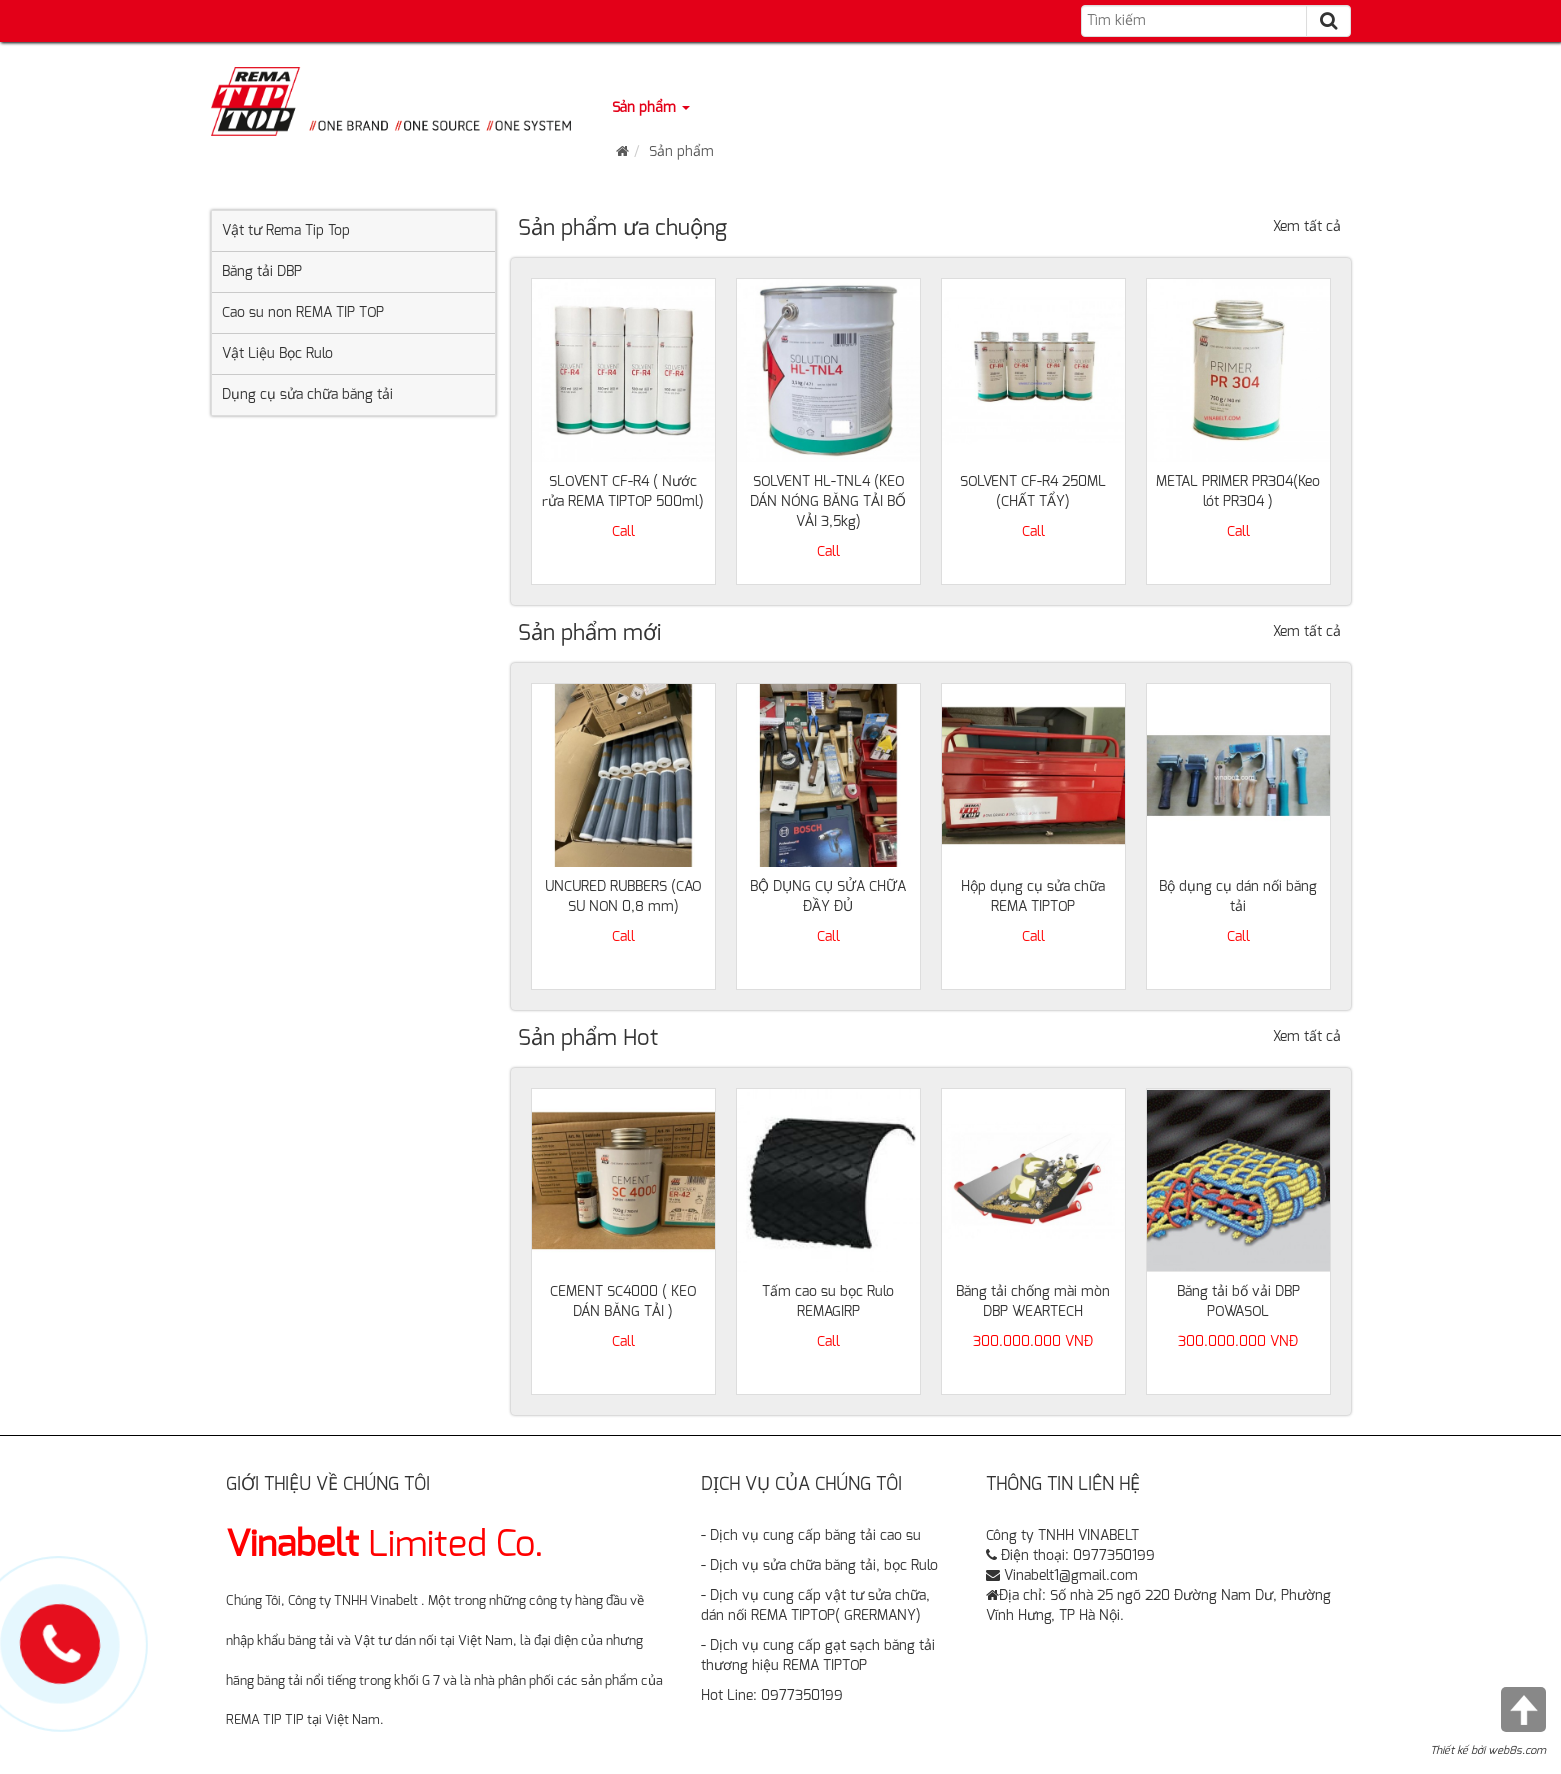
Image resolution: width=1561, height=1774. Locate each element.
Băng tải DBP (262, 272)
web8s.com (1517, 1750)
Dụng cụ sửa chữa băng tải (307, 395)
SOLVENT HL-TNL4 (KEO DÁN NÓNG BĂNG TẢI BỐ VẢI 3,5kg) (828, 502)
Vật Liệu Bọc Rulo (277, 354)
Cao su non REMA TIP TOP (303, 313)
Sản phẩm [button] (651, 108)
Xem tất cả (1307, 227)
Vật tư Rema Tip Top (286, 231)
